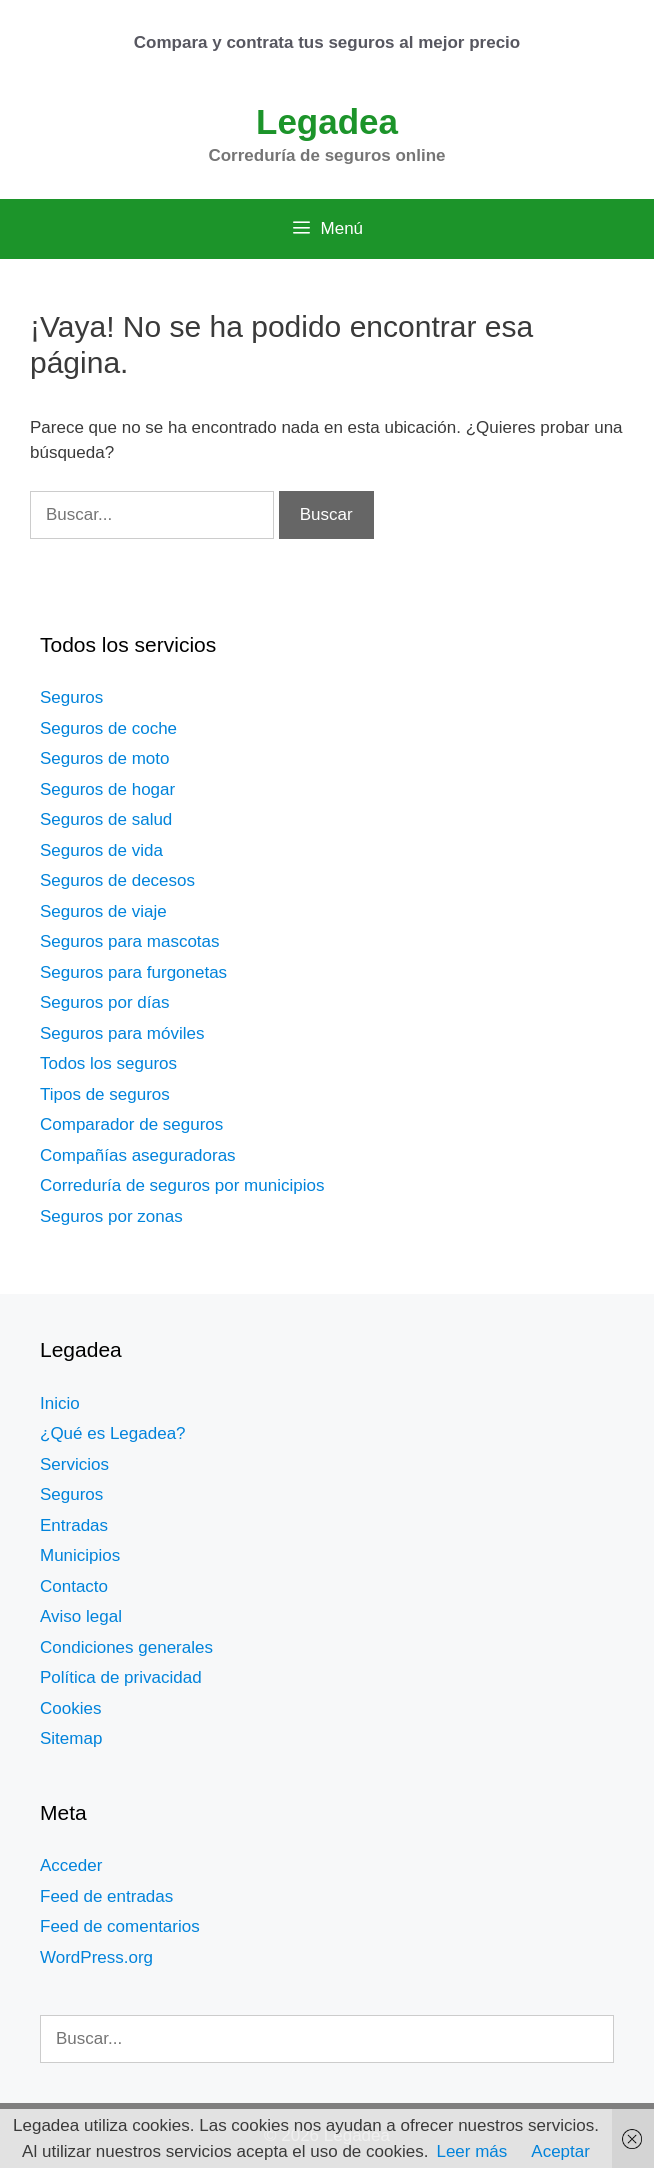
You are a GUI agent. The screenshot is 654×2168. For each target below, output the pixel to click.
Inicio (60, 1403)
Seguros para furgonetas (133, 972)
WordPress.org (96, 1957)
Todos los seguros (108, 1063)
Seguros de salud (106, 819)
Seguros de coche (108, 728)
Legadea (327, 121)
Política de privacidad (121, 1677)
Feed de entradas (106, 1896)
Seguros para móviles (122, 1033)
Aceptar (560, 2151)
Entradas (74, 1525)
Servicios (74, 1464)
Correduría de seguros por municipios (182, 1185)
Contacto (74, 1586)
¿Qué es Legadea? (113, 1433)
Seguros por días (104, 1002)
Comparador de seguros (131, 1124)
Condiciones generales (126, 1647)
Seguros (71, 697)
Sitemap (71, 1738)
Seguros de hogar (107, 789)
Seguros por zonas (111, 1216)
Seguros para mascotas (130, 941)
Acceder (71, 1865)
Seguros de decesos (117, 880)
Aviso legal (81, 1616)
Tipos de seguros (105, 1094)
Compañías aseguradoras (138, 1155)
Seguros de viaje (103, 911)
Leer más (471, 2151)
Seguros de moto (104, 758)
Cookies (70, 1708)
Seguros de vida (101, 850)
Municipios (80, 1555)
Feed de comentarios (120, 1926)
